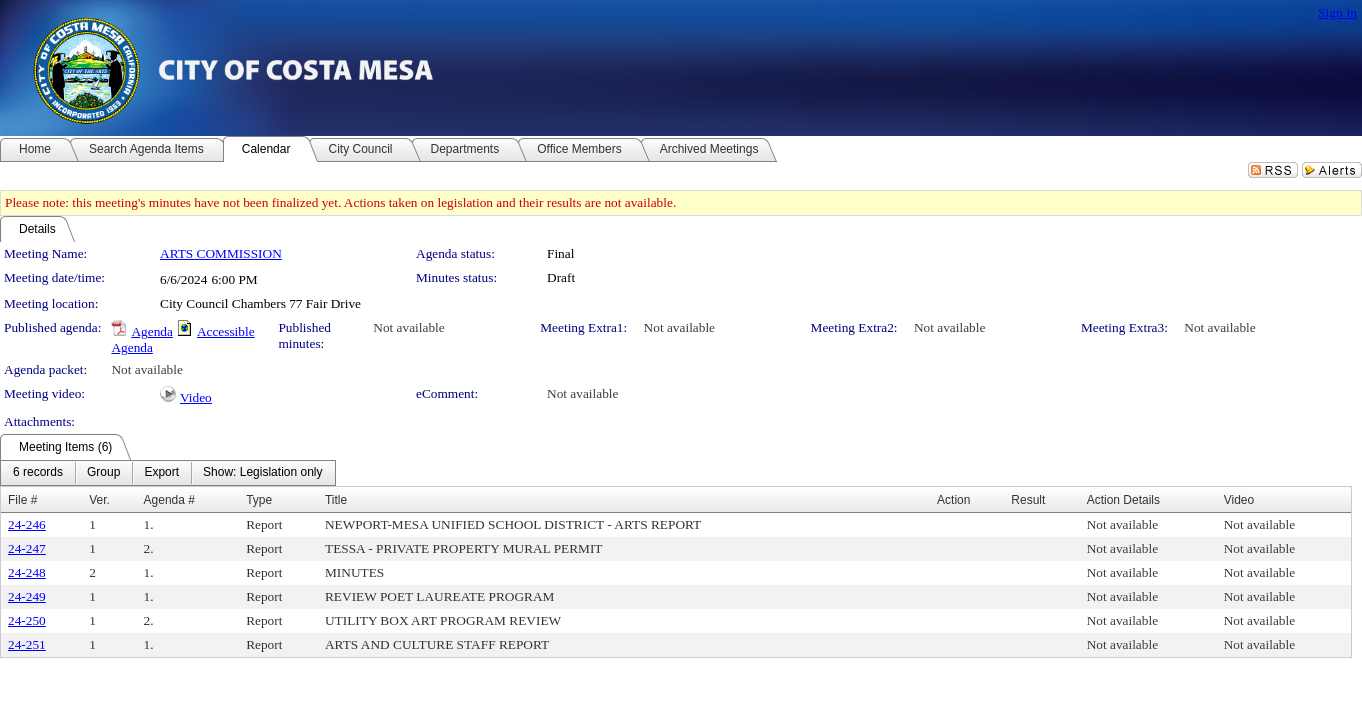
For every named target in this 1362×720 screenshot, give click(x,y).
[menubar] (168, 473)
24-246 (27, 524)
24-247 (27, 548)
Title (336, 500)
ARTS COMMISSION (221, 253)
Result (1028, 500)
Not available (408, 327)
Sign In (1337, 12)
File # (22, 500)
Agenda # (169, 500)
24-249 (27, 596)
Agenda (151, 331)
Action (953, 500)
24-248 (27, 572)
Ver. (99, 500)
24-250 (27, 620)
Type (259, 500)
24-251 (27, 644)
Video (196, 397)
